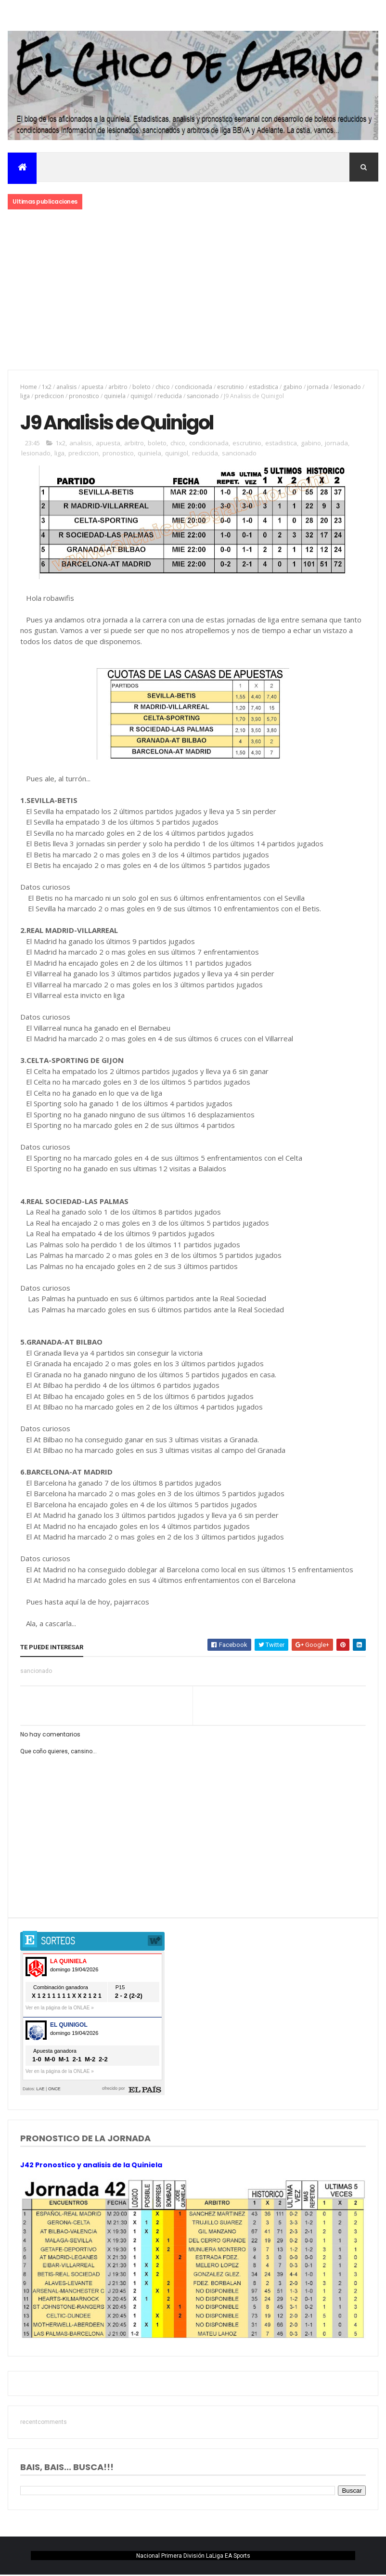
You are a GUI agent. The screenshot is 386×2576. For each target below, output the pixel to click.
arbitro (118, 387)
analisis (66, 387)
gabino (292, 387)
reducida (169, 396)
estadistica (263, 387)
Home (28, 387)
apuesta (92, 387)
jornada (318, 387)
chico (162, 387)
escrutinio (230, 387)
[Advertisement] (193, 290)
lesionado (347, 387)
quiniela (115, 396)
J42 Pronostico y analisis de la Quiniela (91, 2166)
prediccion (49, 396)
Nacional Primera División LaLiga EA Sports (193, 2556)
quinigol (141, 396)
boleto (141, 387)
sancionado (203, 396)
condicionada (193, 387)
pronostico (84, 396)
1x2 (46, 387)
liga (25, 396)
